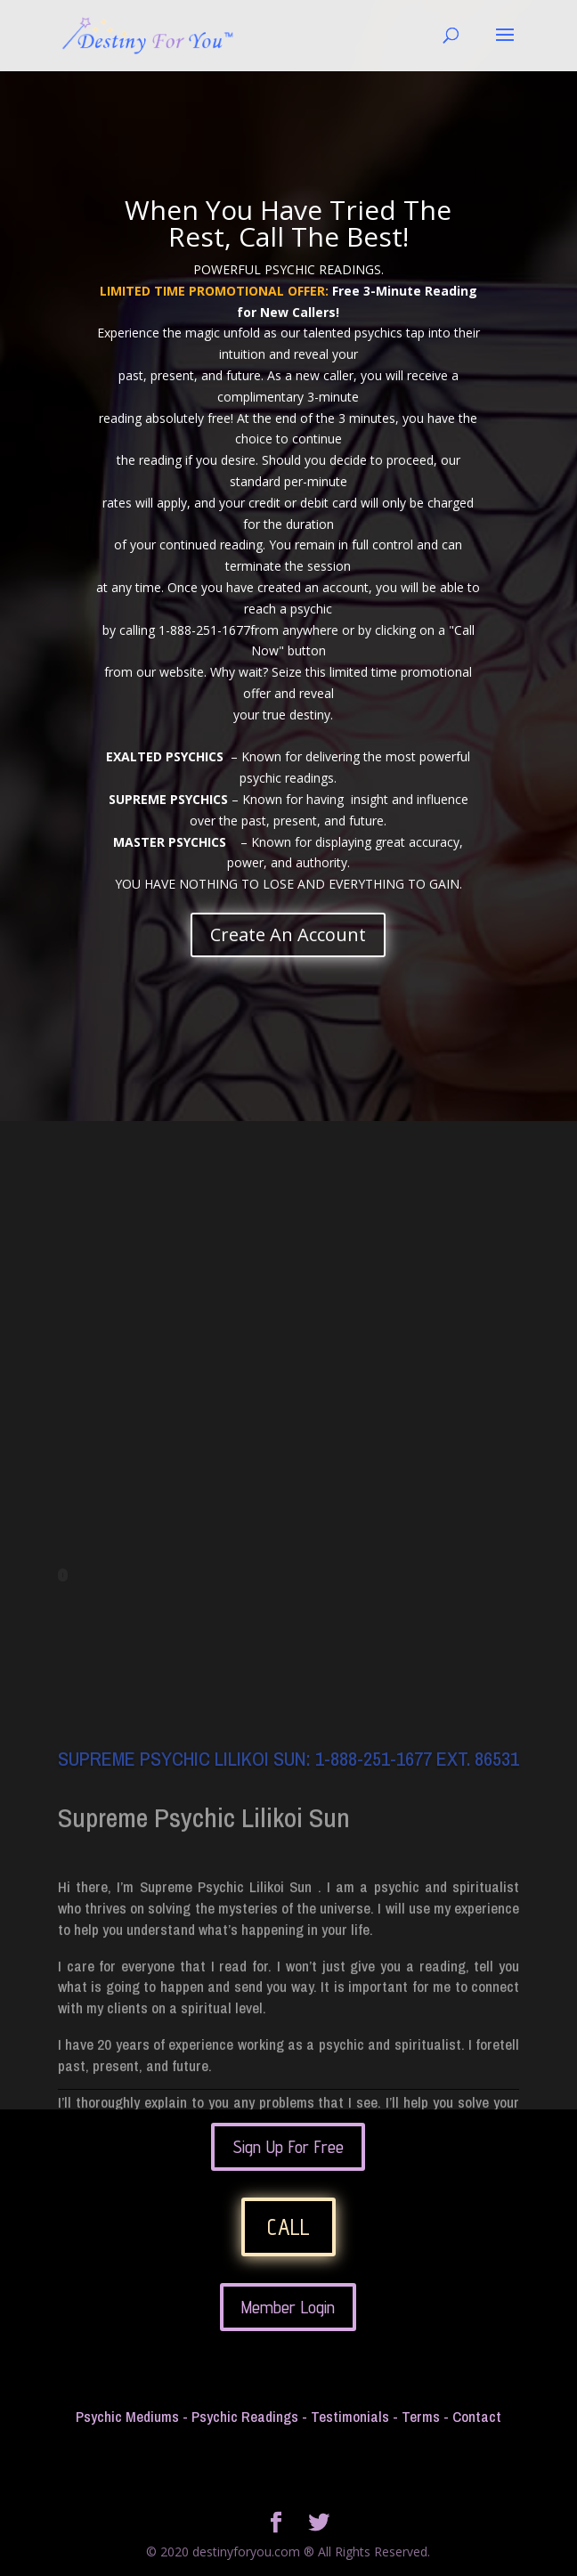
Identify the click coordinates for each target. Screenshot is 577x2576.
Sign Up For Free (288, 2147)
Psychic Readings (244, 2416)
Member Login (288, 2307)
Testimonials (350, 2416)
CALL (288, 2227)
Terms (421, 2416)
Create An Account (288, 934)
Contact (476, 2416)
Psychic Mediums (127, 2416)
